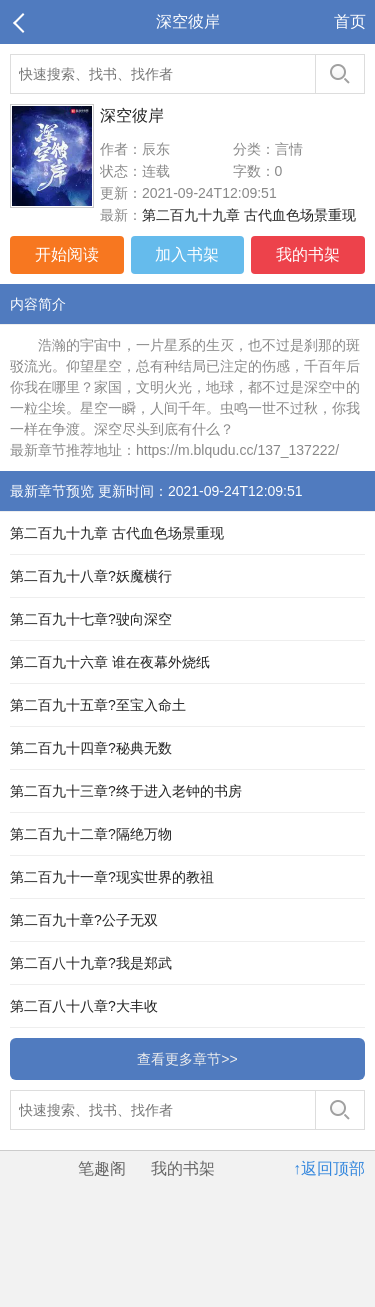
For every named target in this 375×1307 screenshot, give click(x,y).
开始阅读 (67, 254)
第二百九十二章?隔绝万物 (91, 834)
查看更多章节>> (187, 1059)
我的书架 (308, 254)
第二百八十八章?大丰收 (84, 1006)
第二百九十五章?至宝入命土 (98, 705)
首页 (350, 21)
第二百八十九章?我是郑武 (91, 963)
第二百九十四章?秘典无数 (91, 748)
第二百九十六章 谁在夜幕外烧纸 (110, 662)
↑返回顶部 (329, 1168)
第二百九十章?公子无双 (84, 920)
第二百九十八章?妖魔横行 (91, 576)
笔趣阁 (102, 1168)
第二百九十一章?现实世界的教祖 (112, 877)
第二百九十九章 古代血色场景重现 (249, 215)
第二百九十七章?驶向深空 (91, 619)
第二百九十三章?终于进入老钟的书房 (126, 791)
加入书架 (187, 254)
